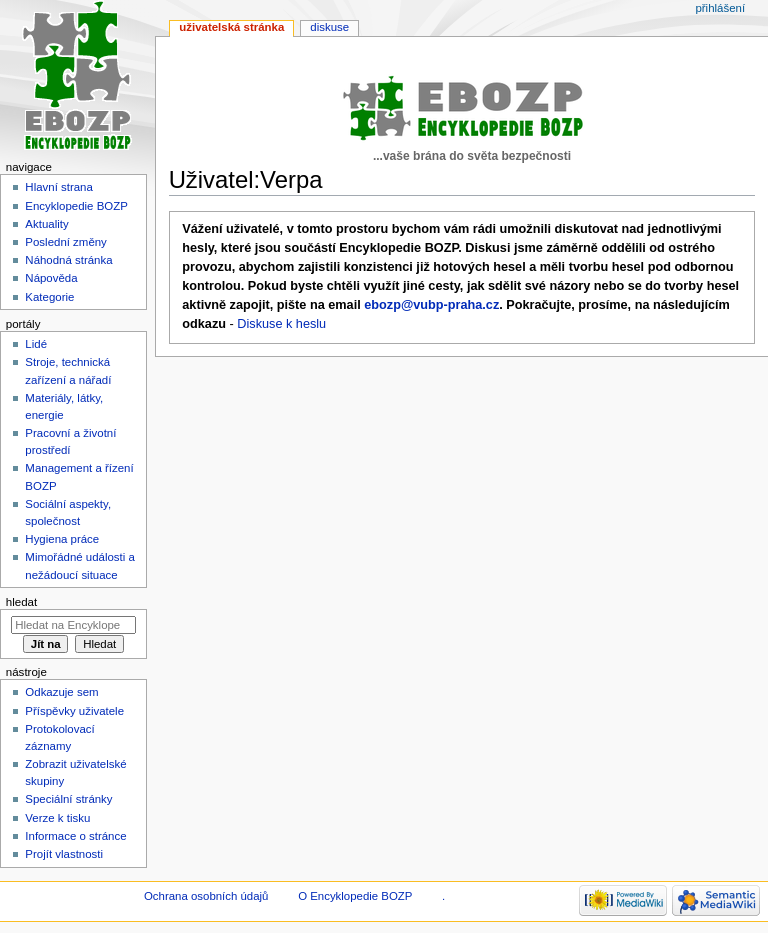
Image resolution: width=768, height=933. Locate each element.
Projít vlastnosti (64, 854)
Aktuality (46, 224)
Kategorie (49, 297)
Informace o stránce (75, 836)
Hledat (21, 602)
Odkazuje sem (61, 692)
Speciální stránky (68, 799)
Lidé (36, 344)
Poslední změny (66, 242)
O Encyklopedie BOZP (355, 896)
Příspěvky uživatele (74, 711)
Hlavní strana (58, 187)
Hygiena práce (62, 539)
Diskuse (329, 27)
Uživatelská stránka (231, 27)
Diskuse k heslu (281, 324)
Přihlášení (720, 8)
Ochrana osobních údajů (206, 896)
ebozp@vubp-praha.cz (431, 305)
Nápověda (51, 278)
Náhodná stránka (68, 260)
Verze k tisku (57, 818)
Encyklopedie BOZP (76, 206)
